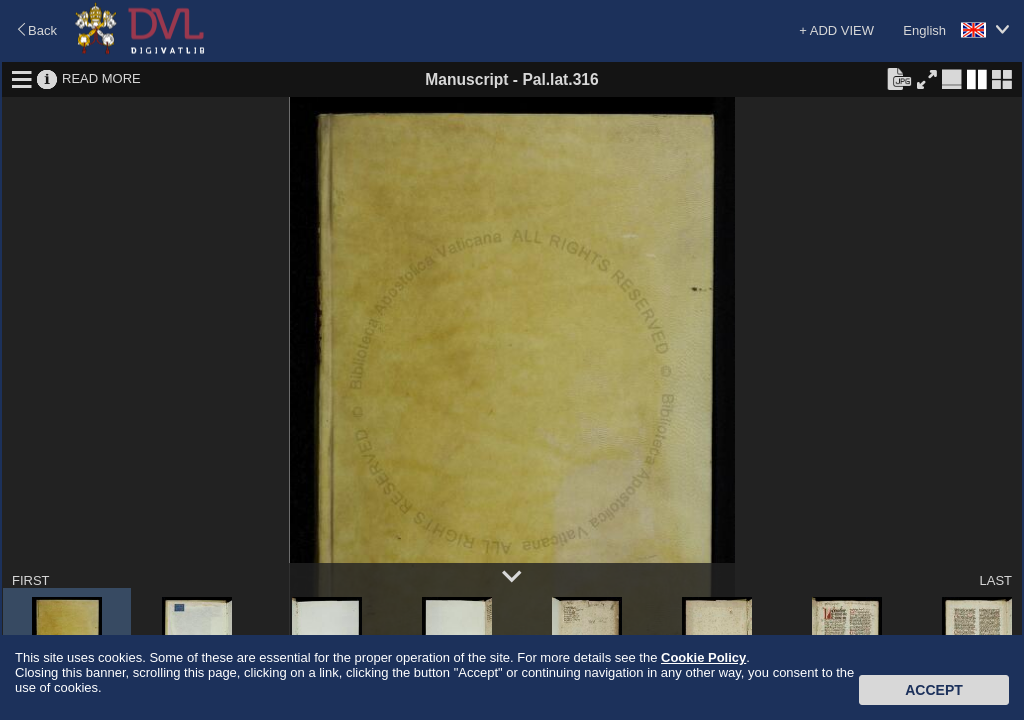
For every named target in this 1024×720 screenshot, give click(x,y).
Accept (934, 690)
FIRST (31, 580)
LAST (995, 580)
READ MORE (101, 78)
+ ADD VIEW (836, 30)
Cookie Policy (703, 657)
